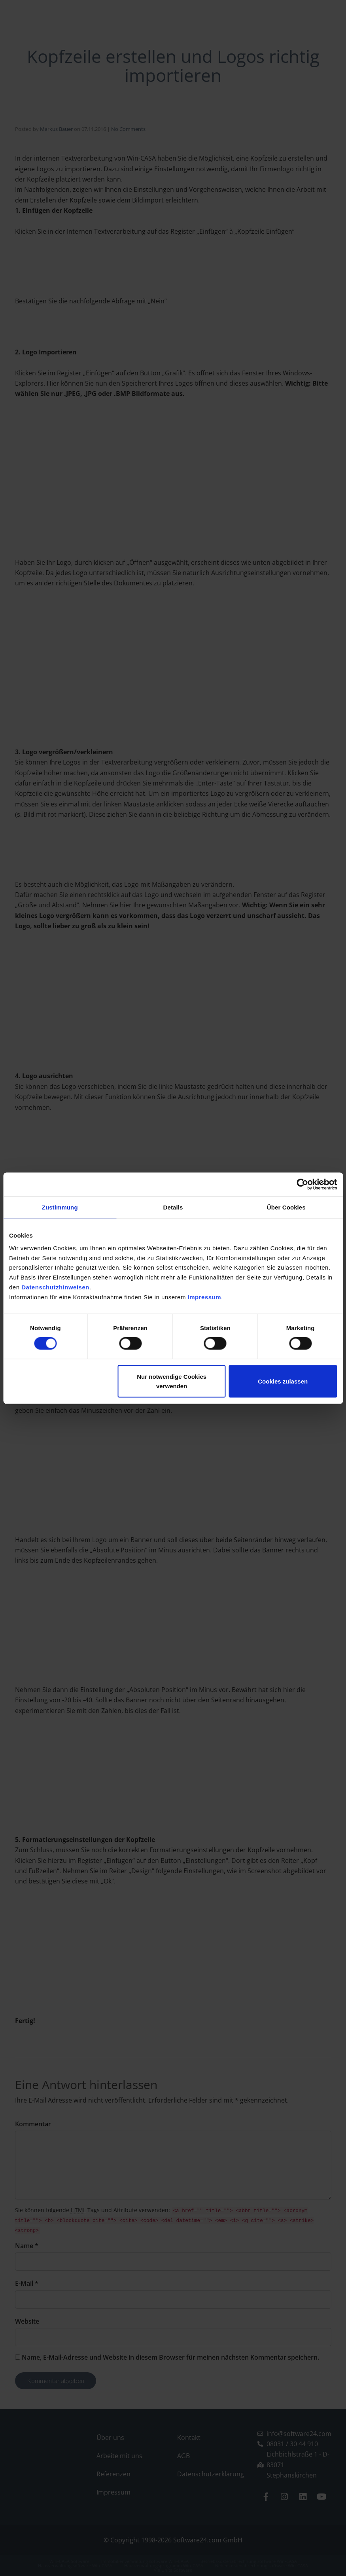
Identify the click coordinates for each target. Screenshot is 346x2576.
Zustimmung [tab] (60, 1207)
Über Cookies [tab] (286, 1207)
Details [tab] (173, 1207)
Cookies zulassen (283, 1381)
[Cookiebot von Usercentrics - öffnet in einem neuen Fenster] (302, 1184)
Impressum (204, 1296)
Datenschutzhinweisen (55, 1286)
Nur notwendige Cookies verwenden (171, 1381)
